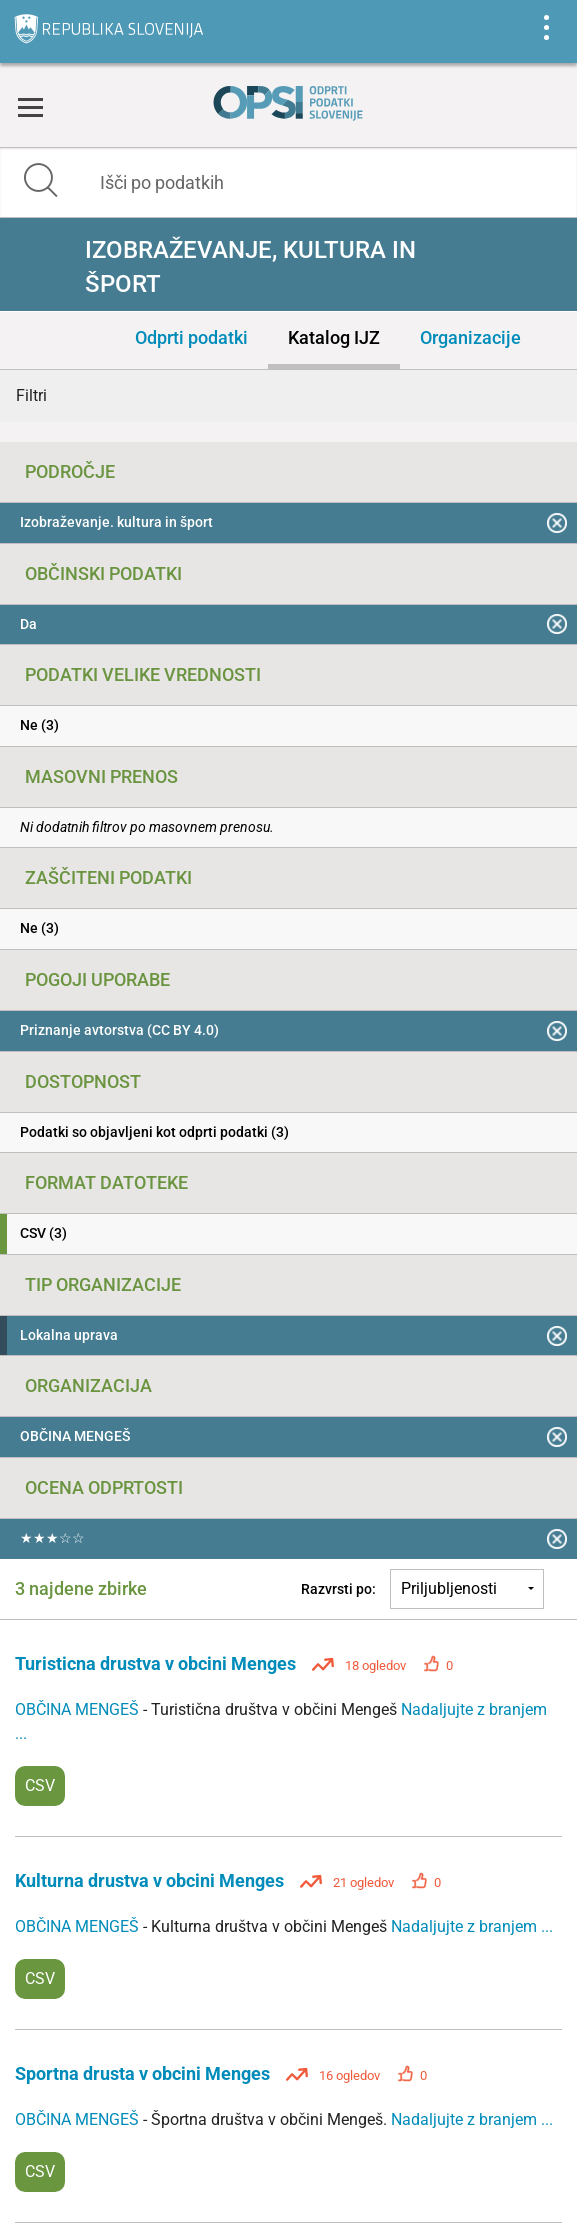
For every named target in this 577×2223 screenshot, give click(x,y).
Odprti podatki (191, 337)
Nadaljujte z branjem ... (472, 1926)
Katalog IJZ (334, 337)
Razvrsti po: (338, 1589)
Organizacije (470, 337)
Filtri (31, 395)
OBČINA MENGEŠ (79, 1709)
